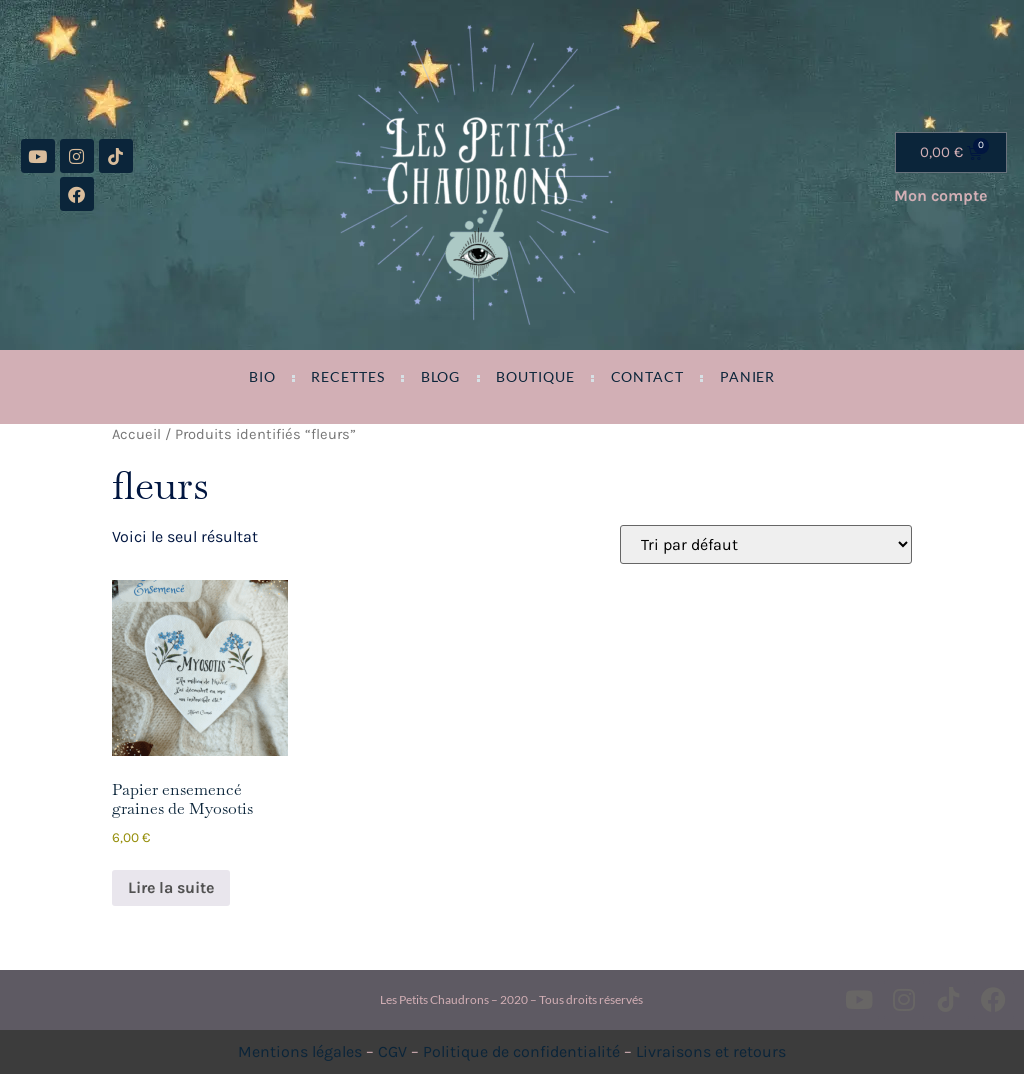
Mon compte (940, 195)
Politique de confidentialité (521, 1051)
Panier (747, 377)
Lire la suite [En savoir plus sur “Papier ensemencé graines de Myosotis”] (171, 887)
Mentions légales (300, 1051)
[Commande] (766, 544)
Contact (647, 377)
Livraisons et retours (711, 1051)
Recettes (347, 377)
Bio (262, 377)
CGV (392, 1051)
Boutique (535, 377)
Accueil (136, 434)
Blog (441, 377)
